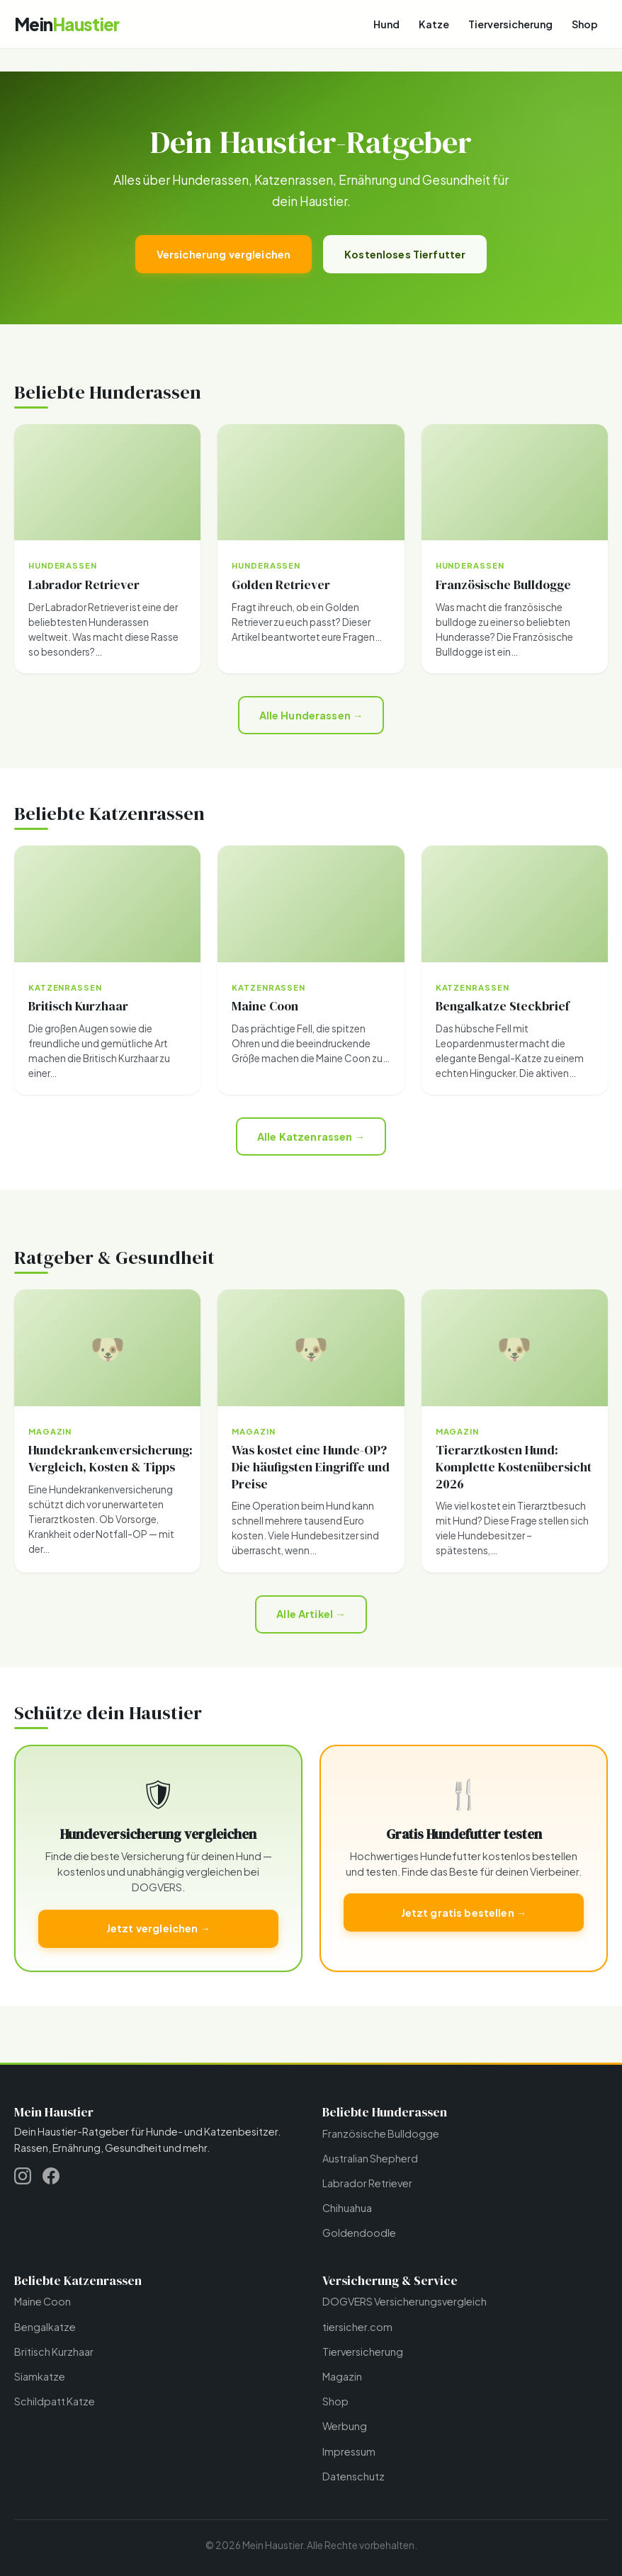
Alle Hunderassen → (311, 715)
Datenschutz (353, 2476)
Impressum (348, 2451)
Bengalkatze (45, 2326)
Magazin (342, 2376)
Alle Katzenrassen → (311, 1136)
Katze (434, 24)
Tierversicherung (510, 24)
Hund (386, 24)
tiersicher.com (357, 2326)
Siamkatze (39, 2376)
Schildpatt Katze (54, 2401)
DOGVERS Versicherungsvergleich (404, 2301)
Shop (585, 24)
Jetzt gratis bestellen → (464, 1912)
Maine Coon (42, 2301)
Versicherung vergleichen (223, 254)
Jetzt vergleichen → (158, 1928)
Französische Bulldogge (380, 2133)
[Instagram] (22, 2178)
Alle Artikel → (310, 1613)
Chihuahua (347, 2207)
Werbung (344, 2426)
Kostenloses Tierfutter (404, 254)
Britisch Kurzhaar (54, 2351)
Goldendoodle (359, 2232)
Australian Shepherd (370, 2158)
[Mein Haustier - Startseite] (66, 24)
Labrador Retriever (367, 2183)
